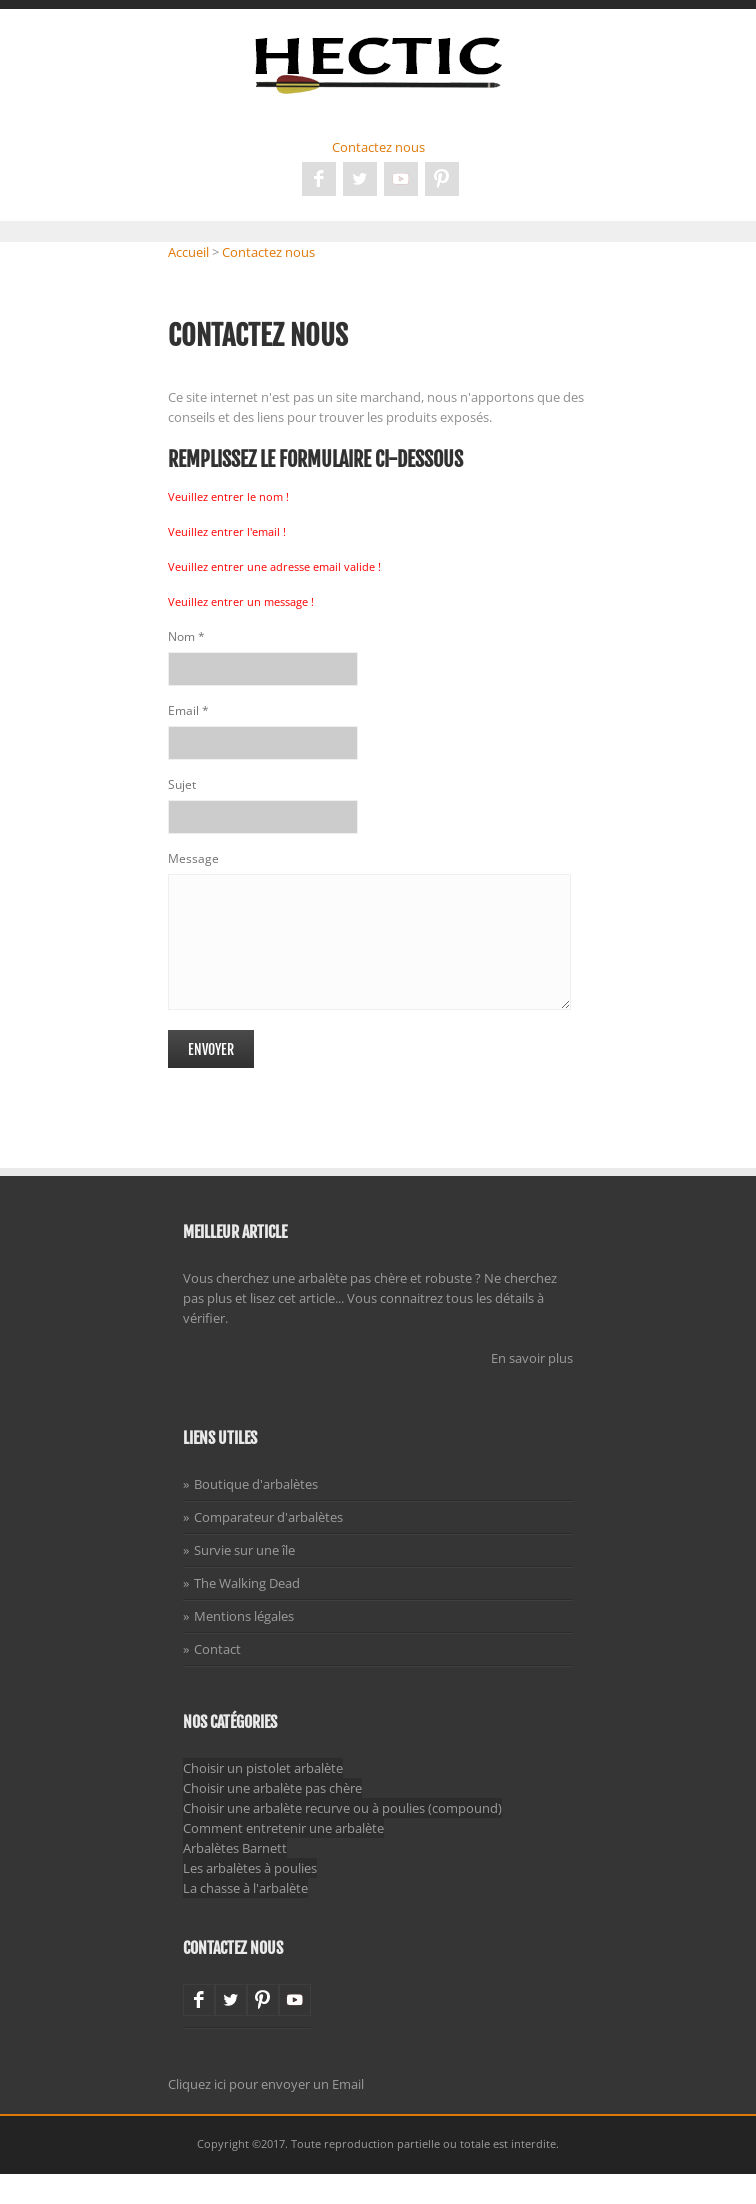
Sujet (182, 784)
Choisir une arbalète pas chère (272, 1818)
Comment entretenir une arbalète (283, 1858)
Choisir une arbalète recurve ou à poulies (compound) (342, 1838)
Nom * (186, 636)
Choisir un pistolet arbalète (263, 1798)
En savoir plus (532, 1388)
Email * (188, 710)
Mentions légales (244, 1646)
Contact (217, 1679)
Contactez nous (378, 147)
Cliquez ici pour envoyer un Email (266, 2114)
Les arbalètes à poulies (250, 1898)
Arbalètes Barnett (235, 1878)
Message (193, 858)
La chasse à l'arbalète (245, 1918)
